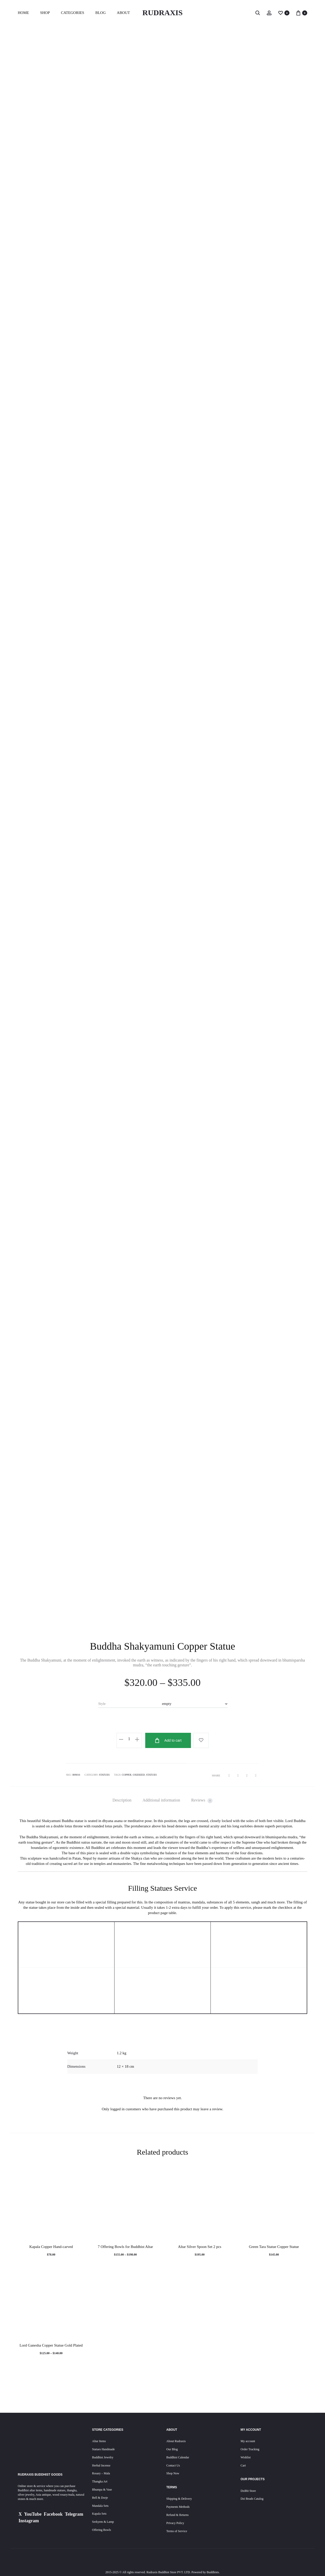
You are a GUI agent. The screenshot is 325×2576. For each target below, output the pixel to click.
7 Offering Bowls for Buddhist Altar (125, 2241)
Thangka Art (99, 2475)
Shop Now (172, 2467)
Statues (104, 1768)
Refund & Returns (177, 2509)
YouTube (32, 2508)
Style (102, 1698)
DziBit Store (248, 2485)
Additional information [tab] (161, 1794)
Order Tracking (250, 2443)
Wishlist (246, 2451)
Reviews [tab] (202, 1794)
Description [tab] (122, 1794)
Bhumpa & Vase (102, 2483)
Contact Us (173, 2459)
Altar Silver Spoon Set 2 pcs (199, 2241)
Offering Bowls (101, 2524)
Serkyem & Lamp (103, 2515)
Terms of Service (176, 2525)
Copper (127, 1768)
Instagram (29, 2514)
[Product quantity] (129, 1733)
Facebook (53, 2508)
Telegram (74, 2508)
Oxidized (139, 1768)
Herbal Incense (101, 2459)
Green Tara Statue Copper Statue (274, 2241)
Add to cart (168, 1734)
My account (248, 2435)
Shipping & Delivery (179, 2492)
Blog (100, 13)
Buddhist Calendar (177, 2451)
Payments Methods (178, 2500)
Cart (243, 2459)
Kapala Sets (99, 2507)
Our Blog (172, 2443)
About (123, 13)
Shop (45, 13)
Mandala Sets (100, 2499)
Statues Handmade (103, 2443)
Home (23, 13)
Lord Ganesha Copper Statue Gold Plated (51, 2339)
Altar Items (99, 2435)
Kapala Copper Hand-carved (51, 2241)
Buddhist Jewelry (102, 2451)
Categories (72, 13)
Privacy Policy (175, 2517)
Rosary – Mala (101, 2467)
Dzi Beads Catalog (252, 2492)
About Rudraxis (176, 2435)
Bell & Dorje (100, 2491)
